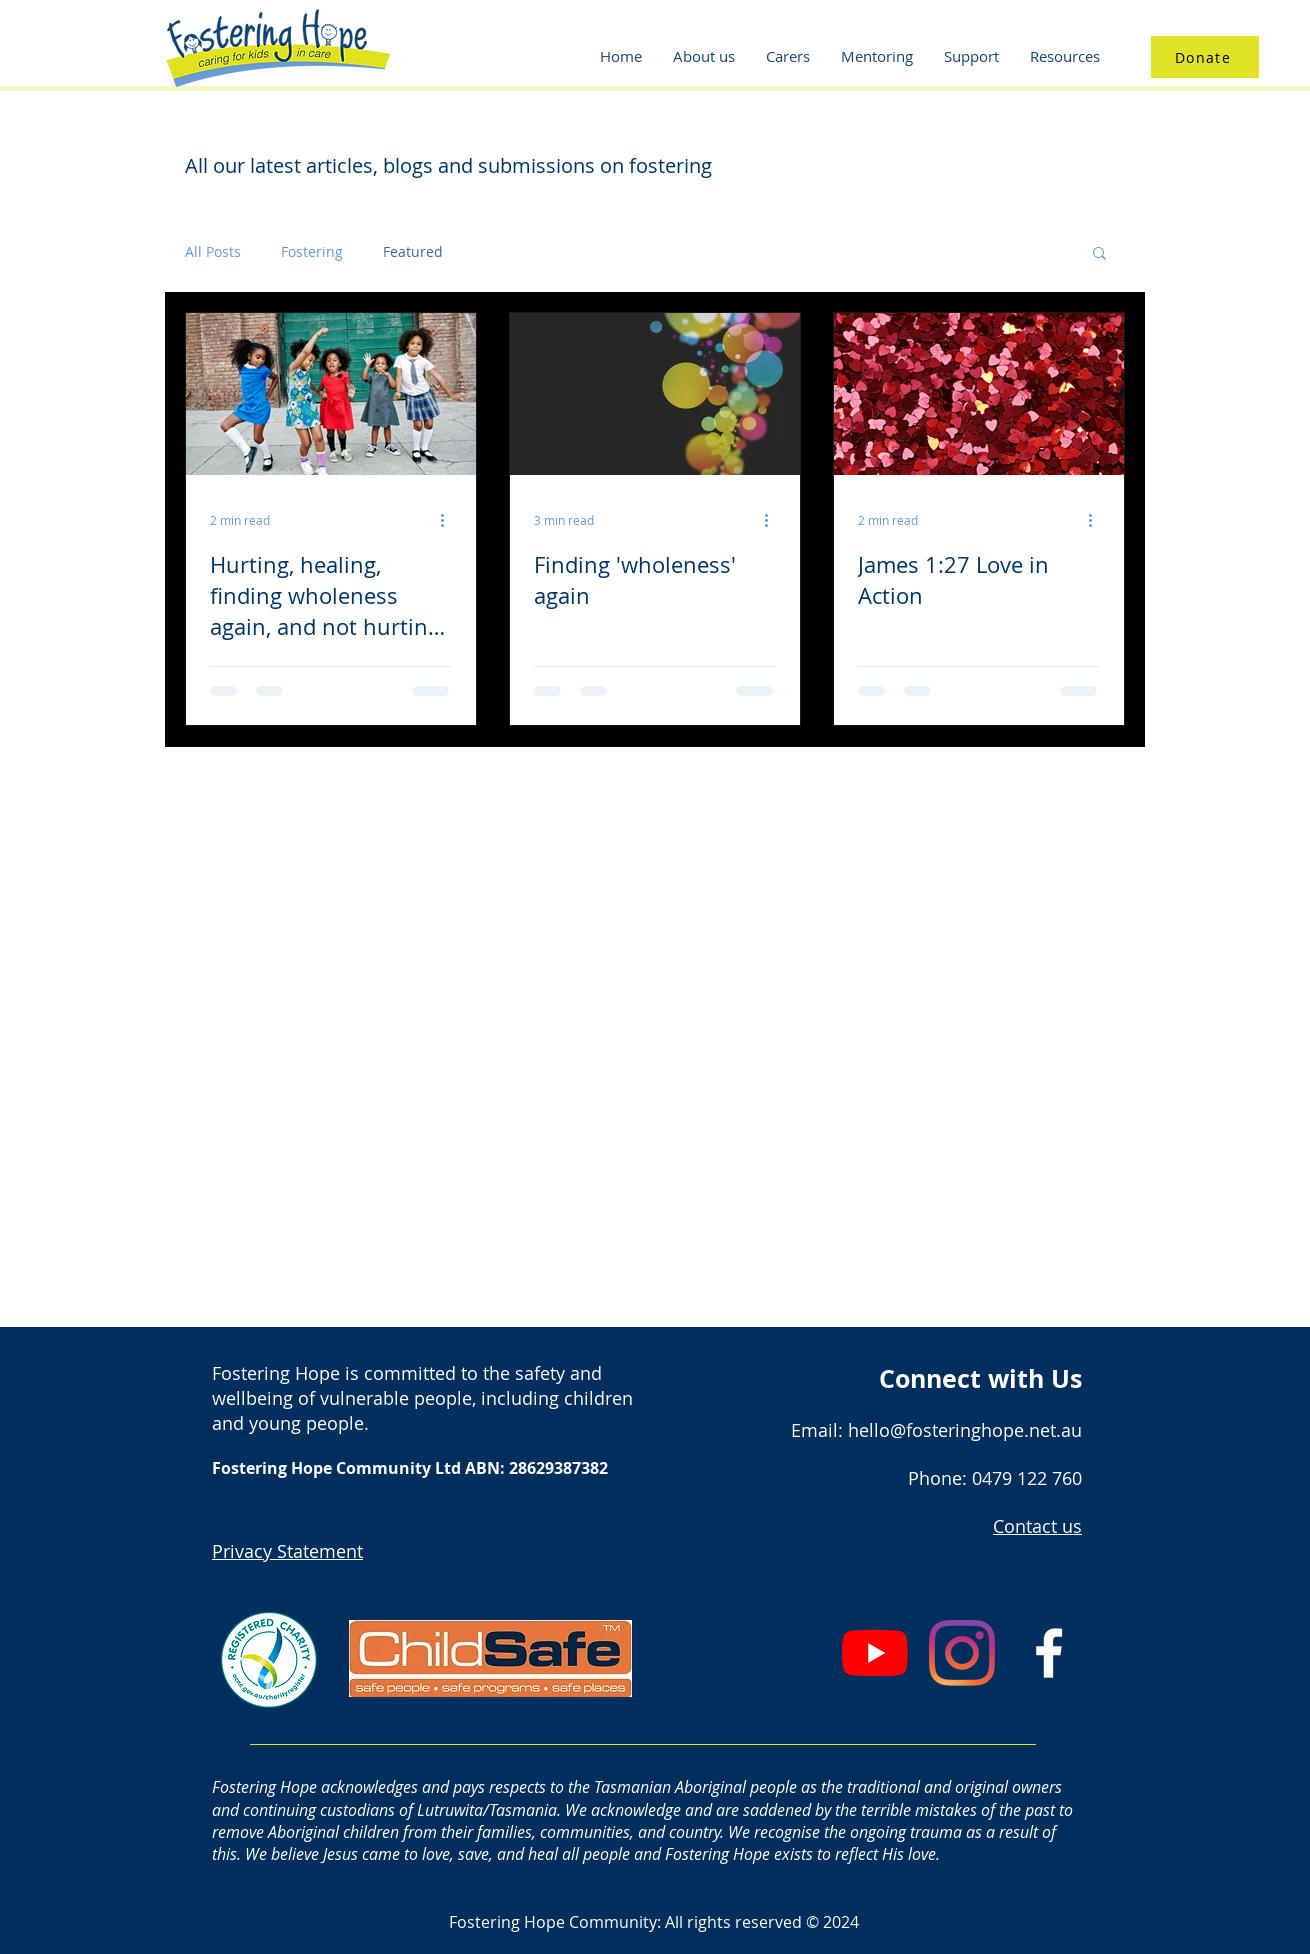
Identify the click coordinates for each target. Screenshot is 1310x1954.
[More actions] (449, 520)
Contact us (1037, 1526)
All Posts (213, 251)
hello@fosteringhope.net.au (965, 1430)
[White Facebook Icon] (1049, 1653)
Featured (413, 251)
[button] (1099, 254)
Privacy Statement (287, 1551)
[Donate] (1205, 57)
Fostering (312, 251)
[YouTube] (875, 1653)
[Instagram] (962, 1653)
